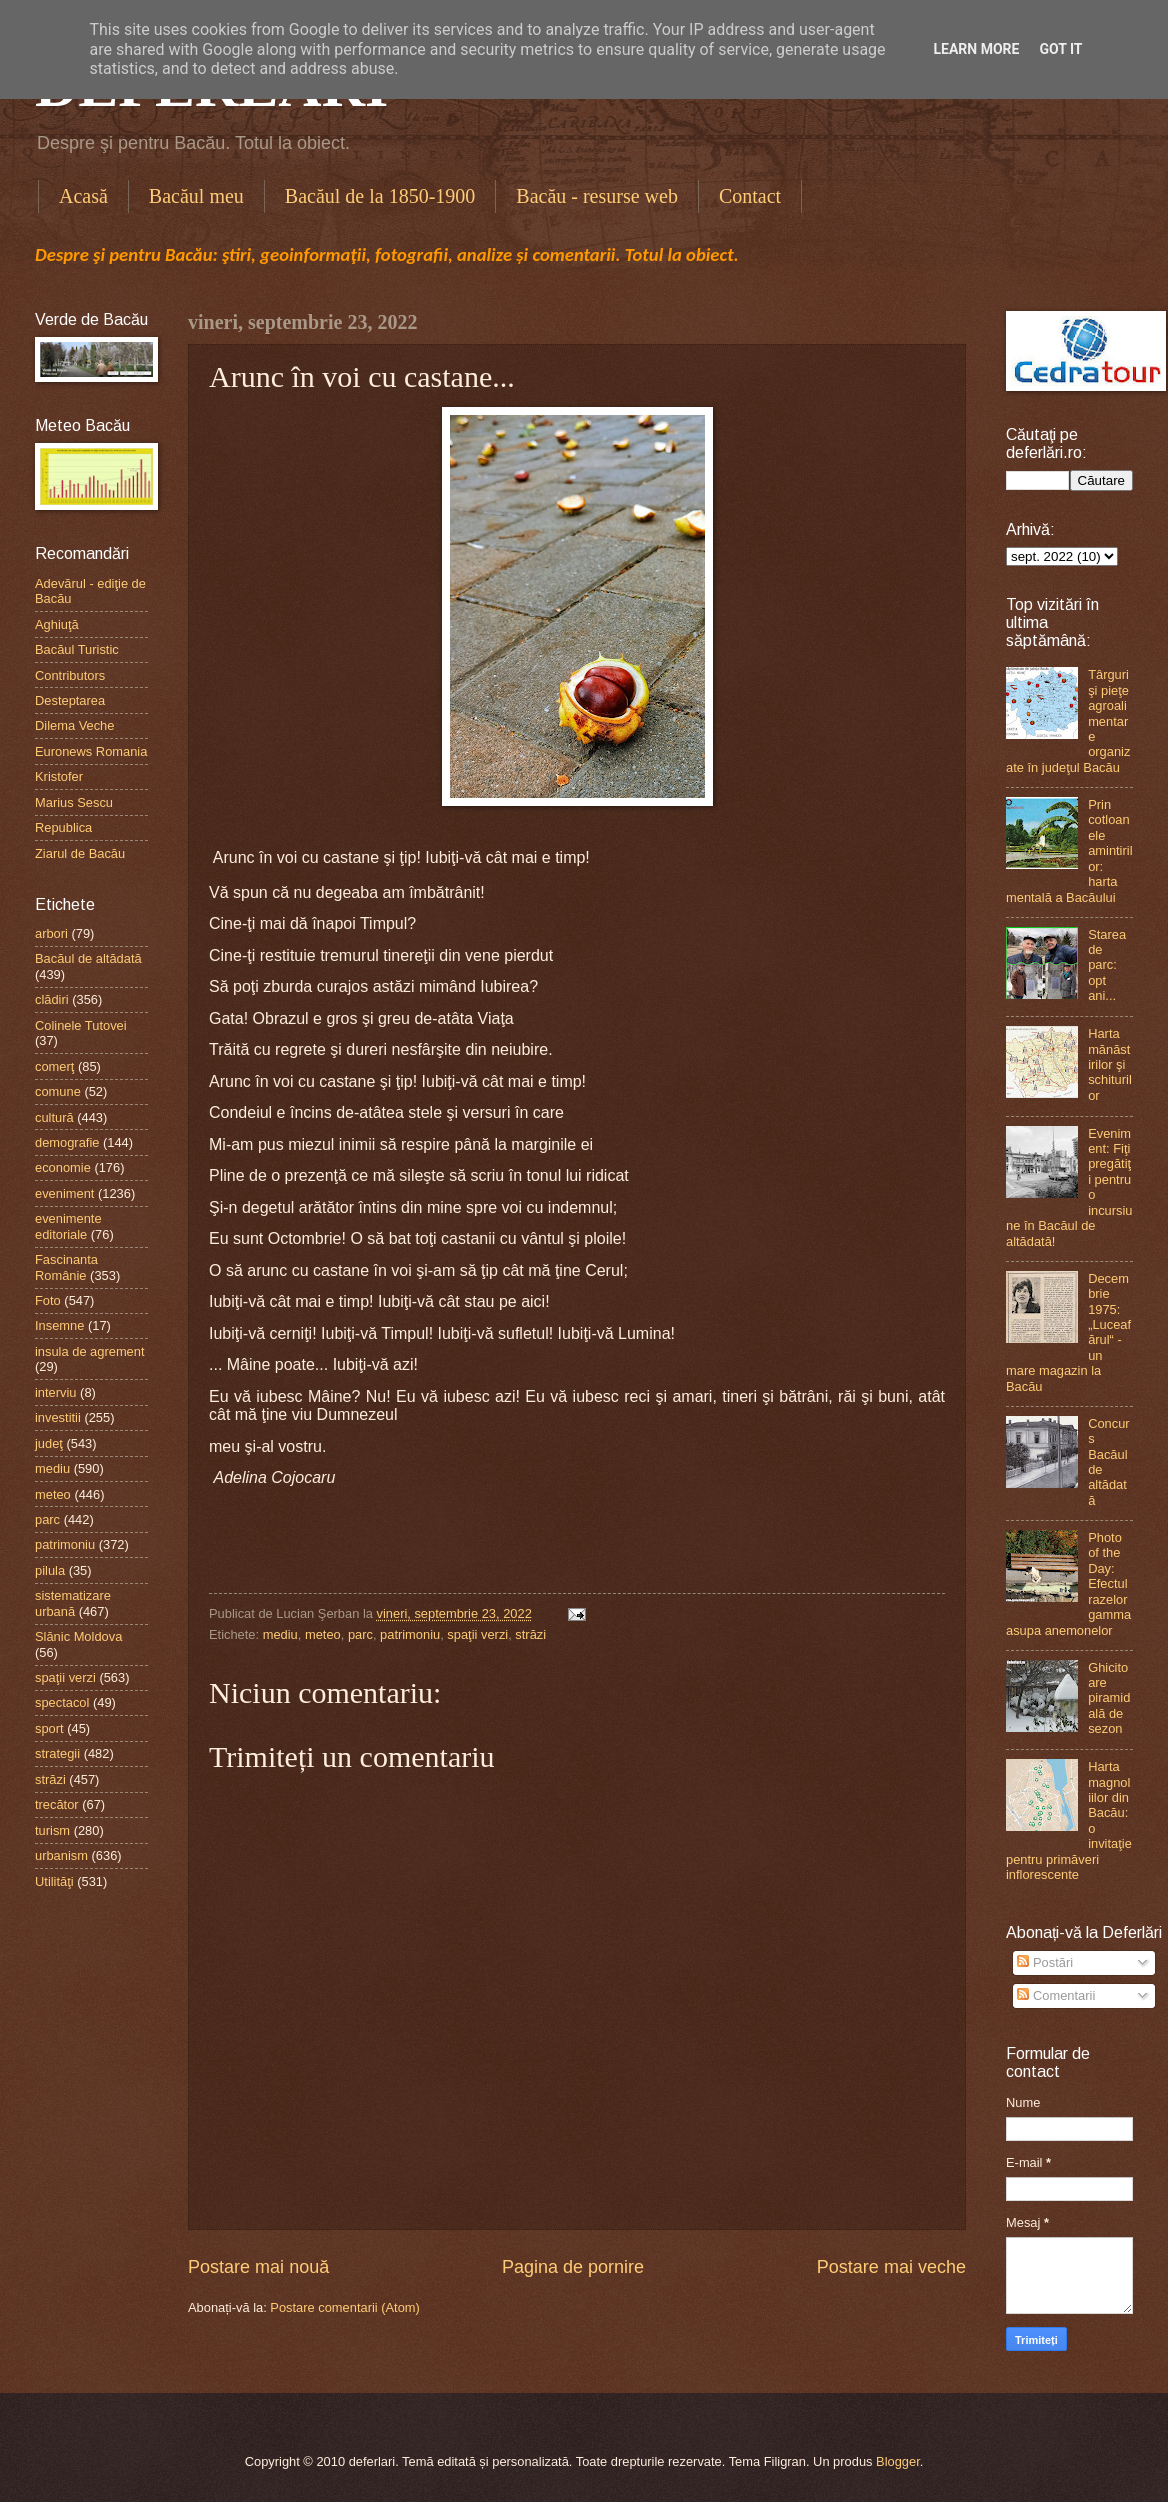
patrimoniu (410, 1634)
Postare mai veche (891, 2267)
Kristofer (59, 776)
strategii (57, 1753)
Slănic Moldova (78, 1636)
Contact (750, 196)
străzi (530, 1634)
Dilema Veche (74, 725)
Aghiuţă (57, 624)
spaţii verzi (477, 1634)
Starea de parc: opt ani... (1107, 965)
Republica (63, 827)
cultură (54, 1117)
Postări (1045, 1962)
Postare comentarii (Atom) (345, 2307)
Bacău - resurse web (597, 196)
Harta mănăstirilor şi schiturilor (1110, 1064)
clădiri (52, 999)
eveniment (64, 1193)
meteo (323, 1634)
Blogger (898, 2461)
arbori (51, 933)
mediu (280, 1634)
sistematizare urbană (73, 1603)
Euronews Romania (91, 751)
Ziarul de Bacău (80, 853)
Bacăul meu (196, 196)
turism (52, 1830)
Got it (1060, 49)
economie (63, 1167)
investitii (58, 1417)
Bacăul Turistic (77, 649)
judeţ (49, 1443)
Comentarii (1056, 1995)
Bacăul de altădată (88, 958)
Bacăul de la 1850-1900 (380, 196)
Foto (48, 1300)
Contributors (70, 675)
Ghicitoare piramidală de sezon (1109, 1698)
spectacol (62, 1702)
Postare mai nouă (258, 2267)
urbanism (61, 1855)
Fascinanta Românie (66, 1267)
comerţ (54, 1066)
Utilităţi (54, 1881)
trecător (57, 1804)
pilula (50, 1570)
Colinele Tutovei (81, 1025)
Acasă (83, 196)
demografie (67, 1142)
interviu (56, 1392)
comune (58, 1091)
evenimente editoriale (68, 1226)
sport (49, 1728)
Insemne (59, 1325)
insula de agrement (90, 1351)
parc (360, 1634)
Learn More (976, 49)
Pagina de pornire (573, 2267)
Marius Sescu (74, 802)
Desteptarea (70, 700)
